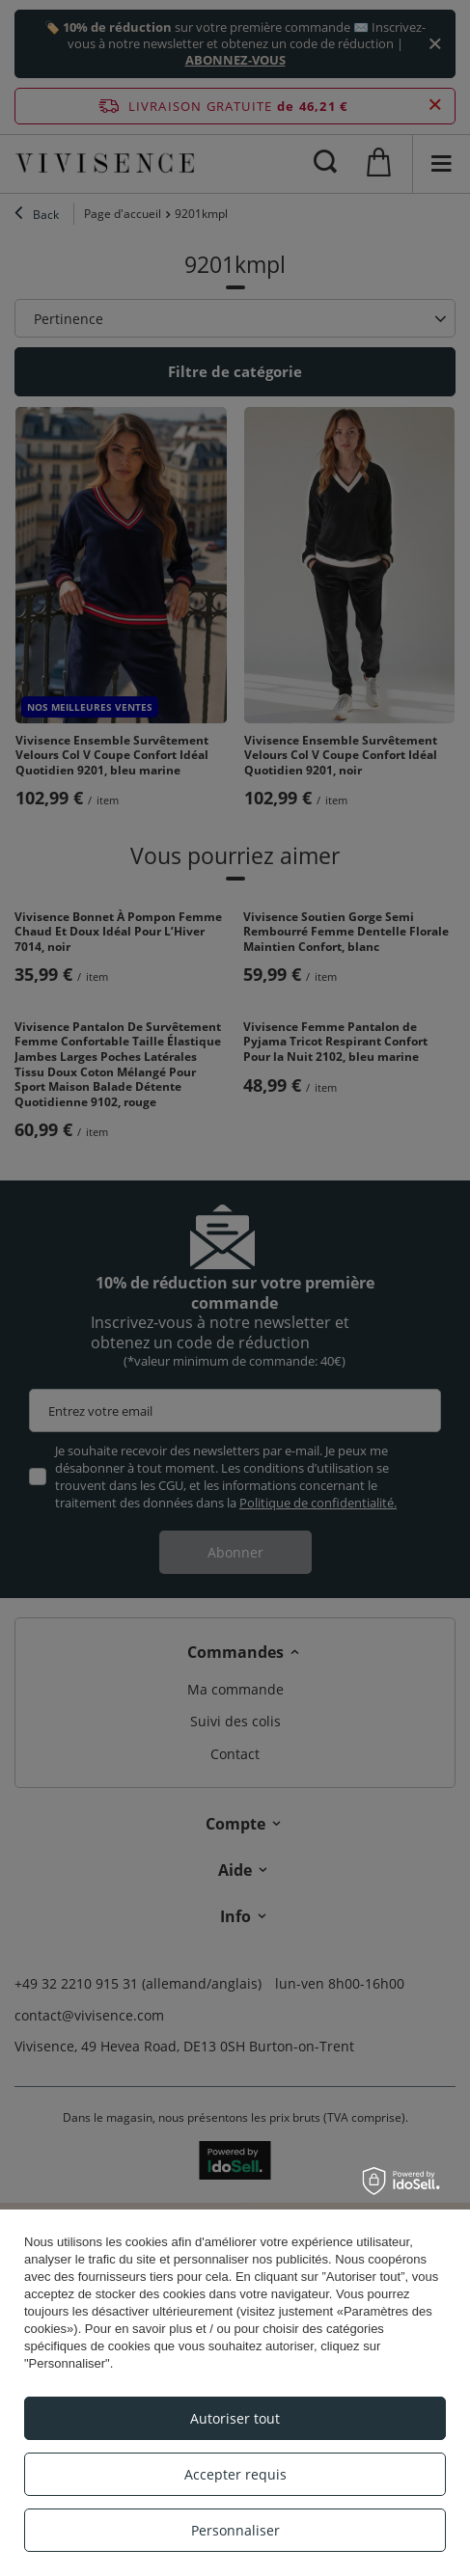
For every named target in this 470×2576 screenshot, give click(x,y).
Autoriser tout (235, 2418)
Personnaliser (235, 2530)
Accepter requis (235, 2474)
